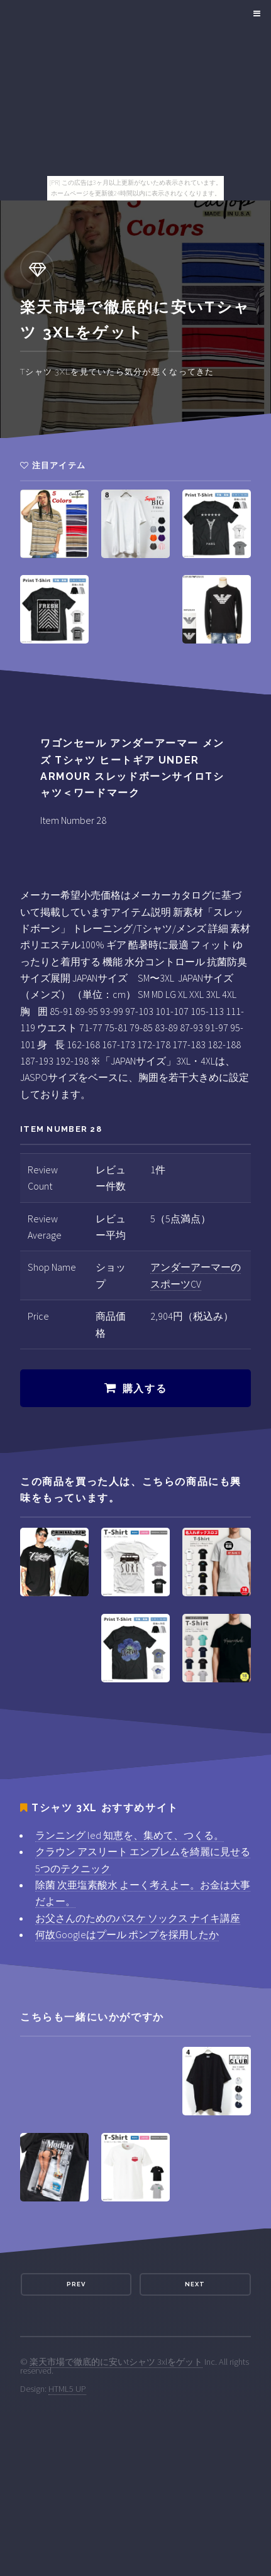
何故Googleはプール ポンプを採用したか (127, 1934)
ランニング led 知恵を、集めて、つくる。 (129, 1835)
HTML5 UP (67, 2388)
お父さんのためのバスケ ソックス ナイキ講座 (137, 1918)
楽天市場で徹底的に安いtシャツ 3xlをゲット (116, 2361)
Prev (76, 2284)
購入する (145, 1389)
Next (195, 2284)
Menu (255, 14)
